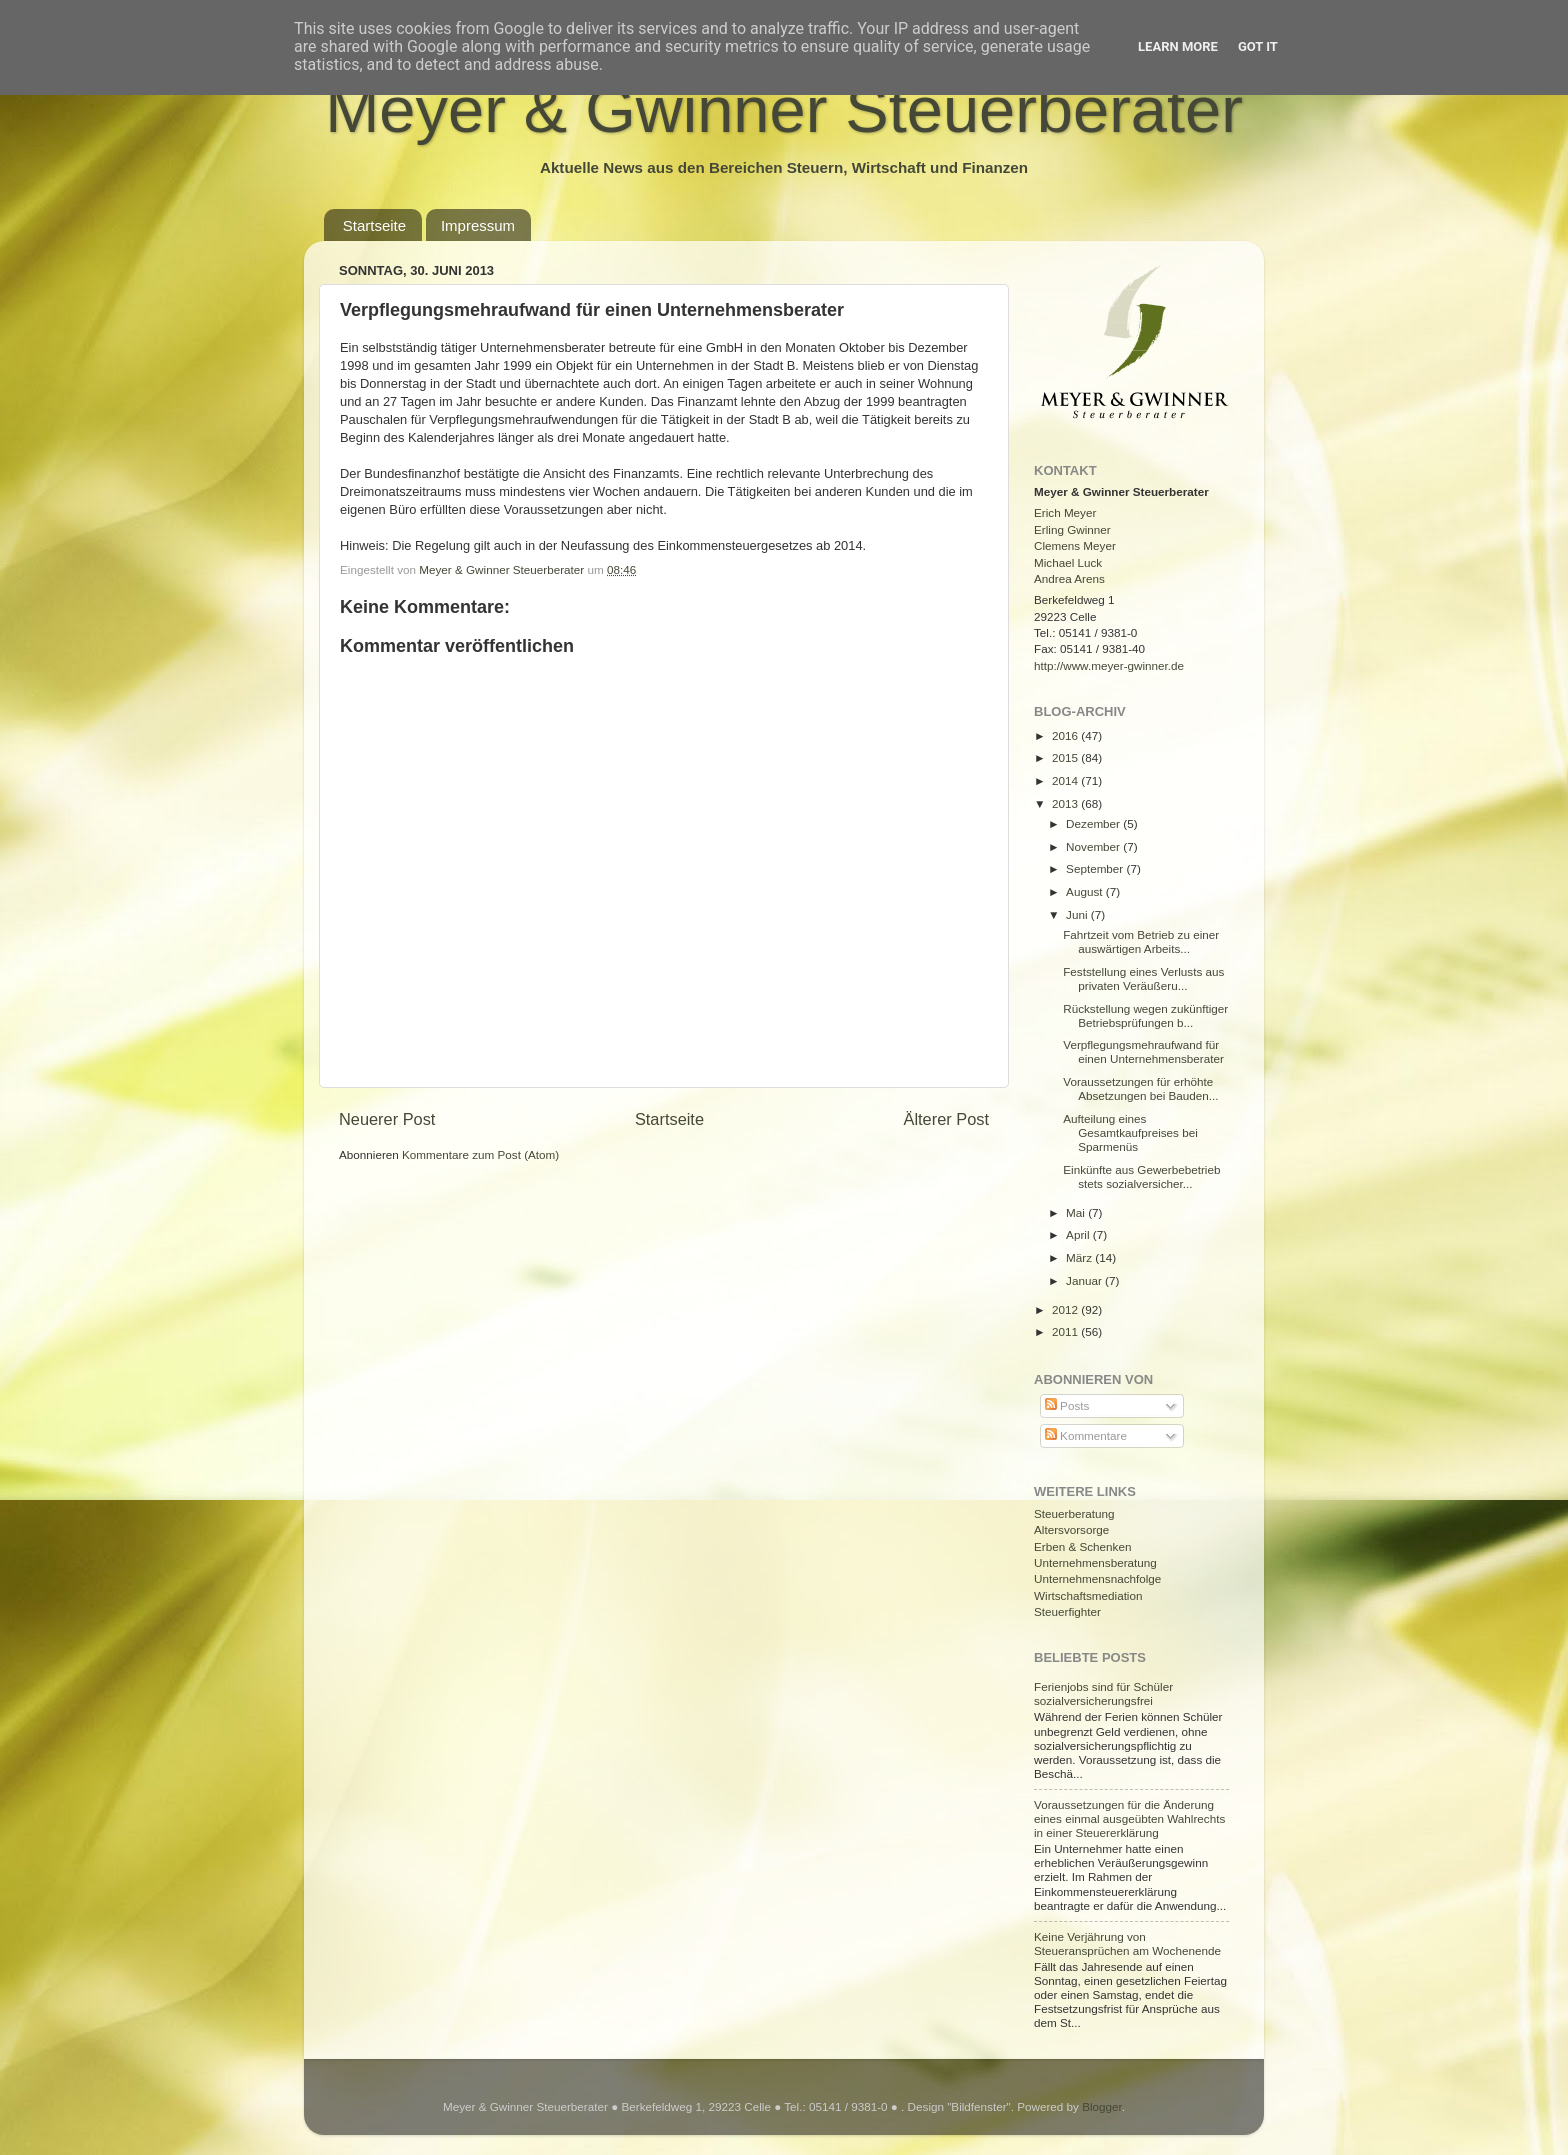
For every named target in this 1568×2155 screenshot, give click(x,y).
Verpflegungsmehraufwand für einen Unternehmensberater (1143, 1051)
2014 (1066, 780)
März (1080, 1257)
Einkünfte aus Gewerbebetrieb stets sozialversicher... (1141, 1176)
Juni (1078, 914)
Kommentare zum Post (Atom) (480, 1154)
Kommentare (1086, 1435)
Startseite (374, 225)
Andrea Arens (1069, 578)
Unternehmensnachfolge (1097, 1578)
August (1086, 891)
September (1096, 868)
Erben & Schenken (1082, 1546)
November (1094, 846)
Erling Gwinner (1072, 529)
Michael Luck (1068, 562)
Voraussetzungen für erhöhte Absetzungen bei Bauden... (1140, 1088)
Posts (1067, 1405)
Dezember (1094, 823)
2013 (1066, 803)
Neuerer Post (387, 1119)
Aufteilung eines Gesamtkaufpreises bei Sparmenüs (1130, 1132)
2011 (1066, 1331)
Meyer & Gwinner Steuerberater (784, 109)
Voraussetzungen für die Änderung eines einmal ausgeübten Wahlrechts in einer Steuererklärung (1129, 1818)
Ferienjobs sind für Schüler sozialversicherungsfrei (1103, 1693)
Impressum (478, 225)
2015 (1066, 757)
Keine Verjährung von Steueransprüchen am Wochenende (1127, 1943)
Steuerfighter (1067, 1611)
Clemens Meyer (1075, 545)
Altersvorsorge (1071, 1529)
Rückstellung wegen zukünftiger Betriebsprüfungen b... (1145, 1015)
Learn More (1178, 46)
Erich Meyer (1065, 512)
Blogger (1102, 2106)
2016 (1066, 735)
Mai (1077, 1212)
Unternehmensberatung (1095, 1562)
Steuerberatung (1074, 1513)
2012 (1066, 1309)
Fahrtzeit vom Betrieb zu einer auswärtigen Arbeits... (1141, 941)
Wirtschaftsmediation (1088, 1595)
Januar (1085, 1280)
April (1079, 1234)
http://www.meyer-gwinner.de (1109, 665)
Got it (1258, 46)
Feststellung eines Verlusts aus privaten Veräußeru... (1143, 978)
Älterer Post (946, 1119)
